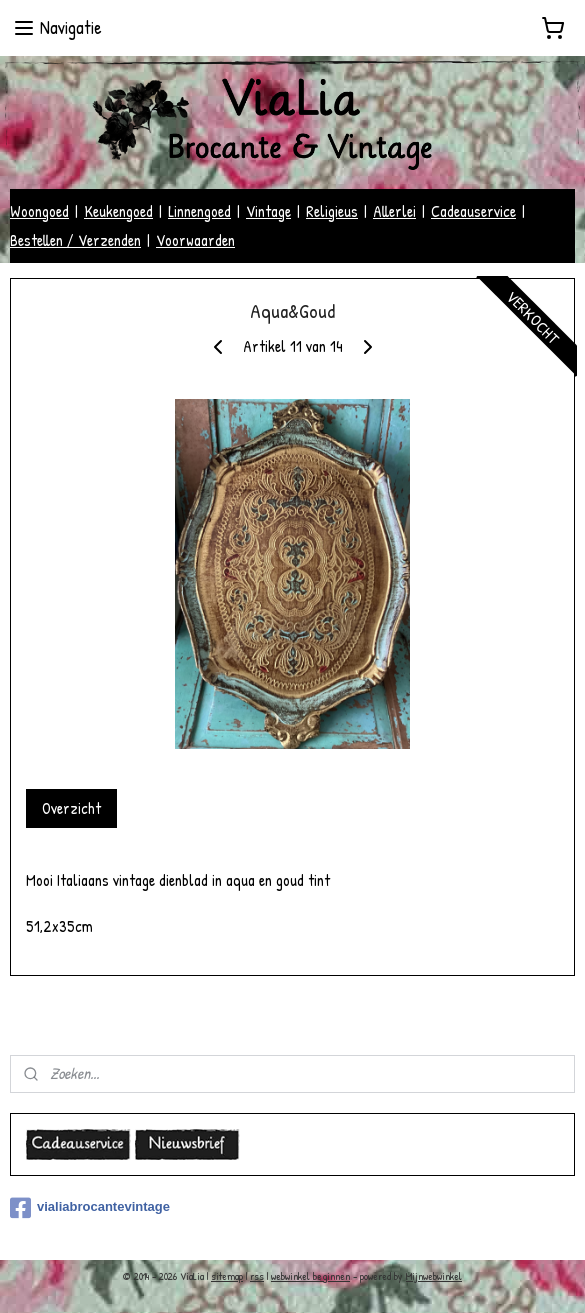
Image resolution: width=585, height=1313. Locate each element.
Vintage (268, 211)
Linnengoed (199, 211)
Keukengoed (118, 211)
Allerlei (394, 211)
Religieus (332, 211)
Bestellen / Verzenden (75, 240)
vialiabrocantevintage (90, 1208)
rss (257, 1276)
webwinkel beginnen (310, 1276)
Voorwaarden (195, 240)
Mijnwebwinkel (434, 1276)
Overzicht (71, 808)
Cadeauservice (473, 211)
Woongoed (39, 211)
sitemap (227, 1276)
